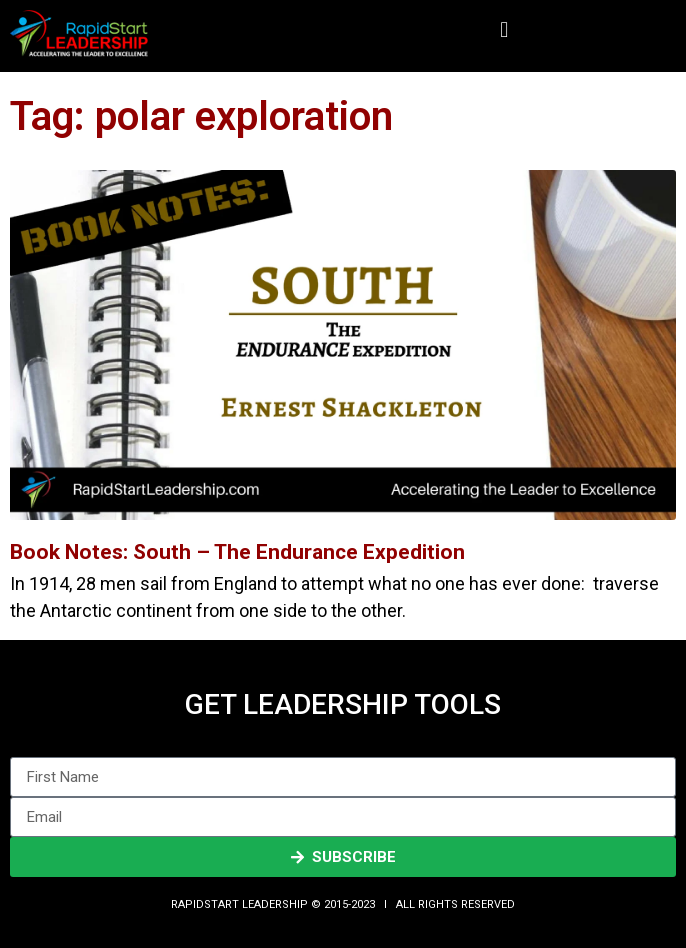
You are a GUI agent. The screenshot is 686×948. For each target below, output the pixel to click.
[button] (504, 30)
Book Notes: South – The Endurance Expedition (237, 552)
